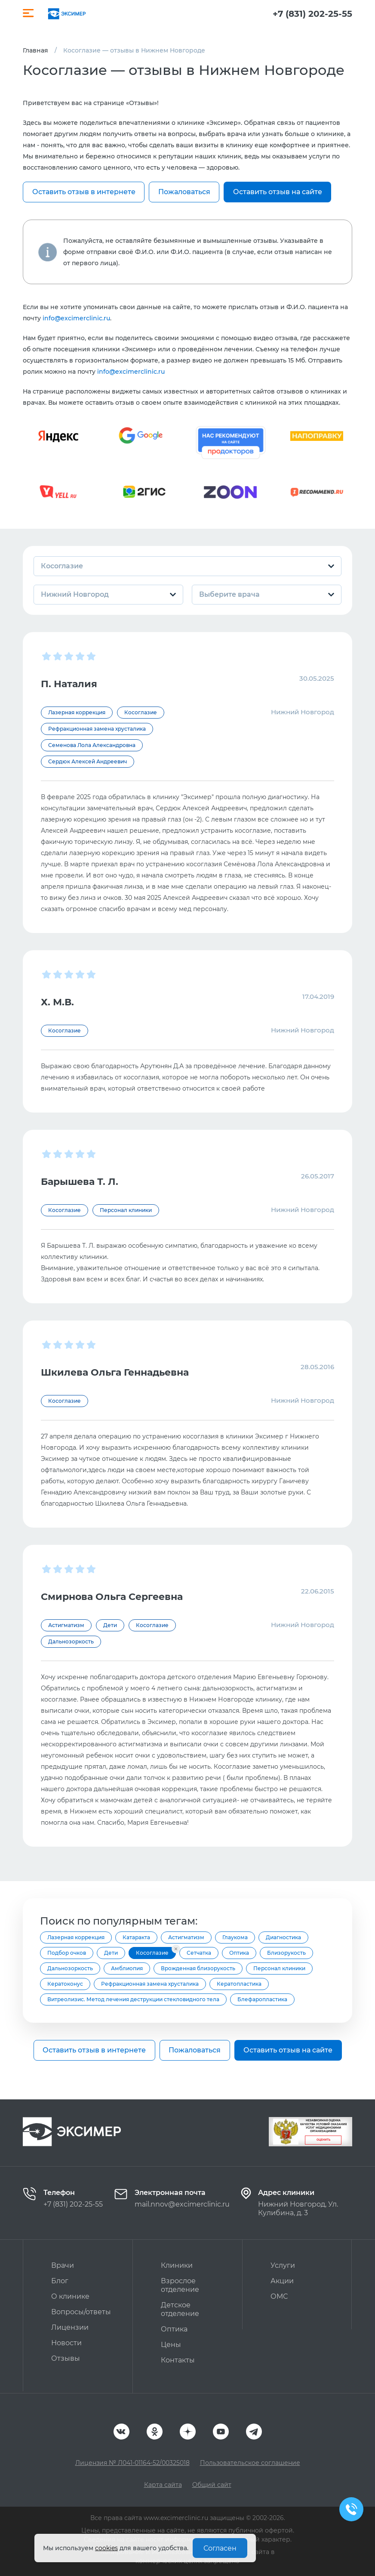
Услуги (282, 2265)
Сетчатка (199, 1953)
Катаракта (136, 1937)
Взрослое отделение (180, 2285)
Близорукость (286, 1953)
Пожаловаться (184, 192)
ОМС (279, 2296)
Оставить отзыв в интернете (83, 192)
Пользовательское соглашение (250, 2463)
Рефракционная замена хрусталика (150, 1984)
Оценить (323, 2140)
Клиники (177, 2265)
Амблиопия (127, 1968)
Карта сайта (163, 2485)
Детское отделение (180, 2309)
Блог (59, 2281)
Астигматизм (186, 1937)
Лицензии (70, 2327)
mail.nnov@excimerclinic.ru (182, 2204)
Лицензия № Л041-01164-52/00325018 (132, 2463)
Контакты (178, 2360)
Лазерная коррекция (76, 1937)
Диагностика (283, 1937)
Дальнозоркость (70, 1968)
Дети (111, 1953)
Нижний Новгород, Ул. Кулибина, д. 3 (298, 2208)
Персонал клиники (279, 1968)
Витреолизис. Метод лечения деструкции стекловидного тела (133, 1999)
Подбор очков (66, 1953)
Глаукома (235, 1937)
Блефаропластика (262, 1999)
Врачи (62, 2265)
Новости (66, 2343)
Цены (171, 2344)
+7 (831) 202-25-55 (312, 14)
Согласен (220, 2548)
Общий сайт (211, 2485)
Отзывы (65, 2358)
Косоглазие (152, 1953)
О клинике (70, 2296)
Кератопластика (239, 1984)
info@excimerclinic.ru (76, 318)
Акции (282, 2281)
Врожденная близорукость (198, 1968)
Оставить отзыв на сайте (277, 192)
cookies (106, 2548)
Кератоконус (65, 1984)
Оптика (239, 1953)
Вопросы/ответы (81, 2312)
